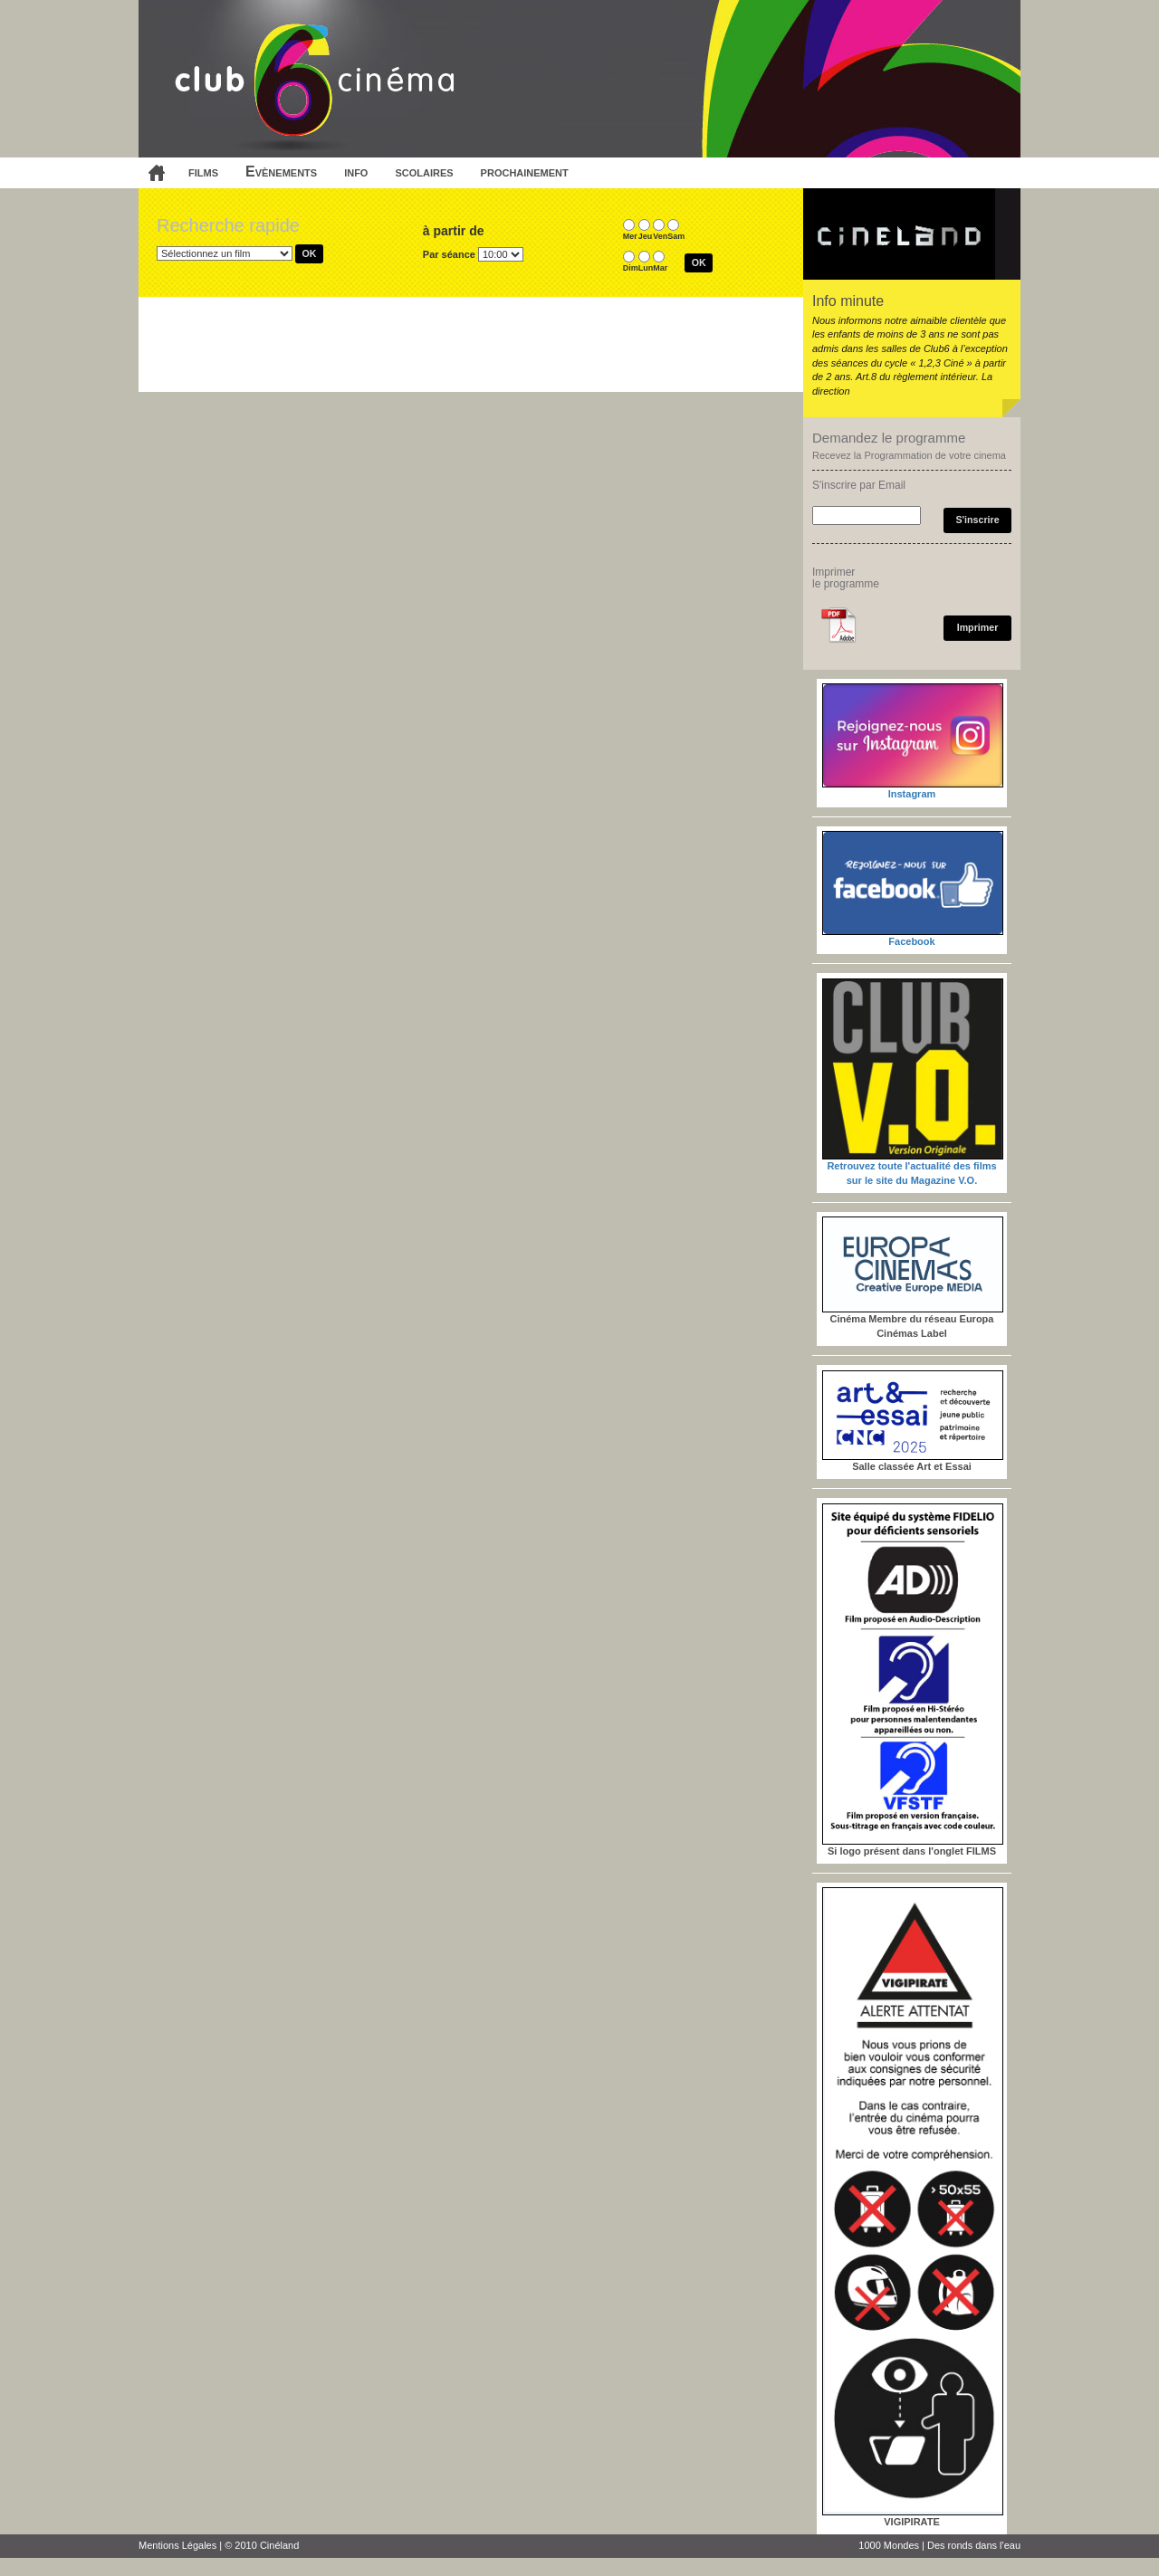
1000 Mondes (888, 2545)
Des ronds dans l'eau (973, 2545)
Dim (630, 267)
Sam (676, 236)
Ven (660, 236)
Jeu (645, 236)
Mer (630, 236)
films (203, 171)
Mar (660, 267)
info (356, 171)
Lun (646, 267)
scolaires (424, 171)
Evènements (281, 171)
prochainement (525, 171)
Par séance (449, 254)
